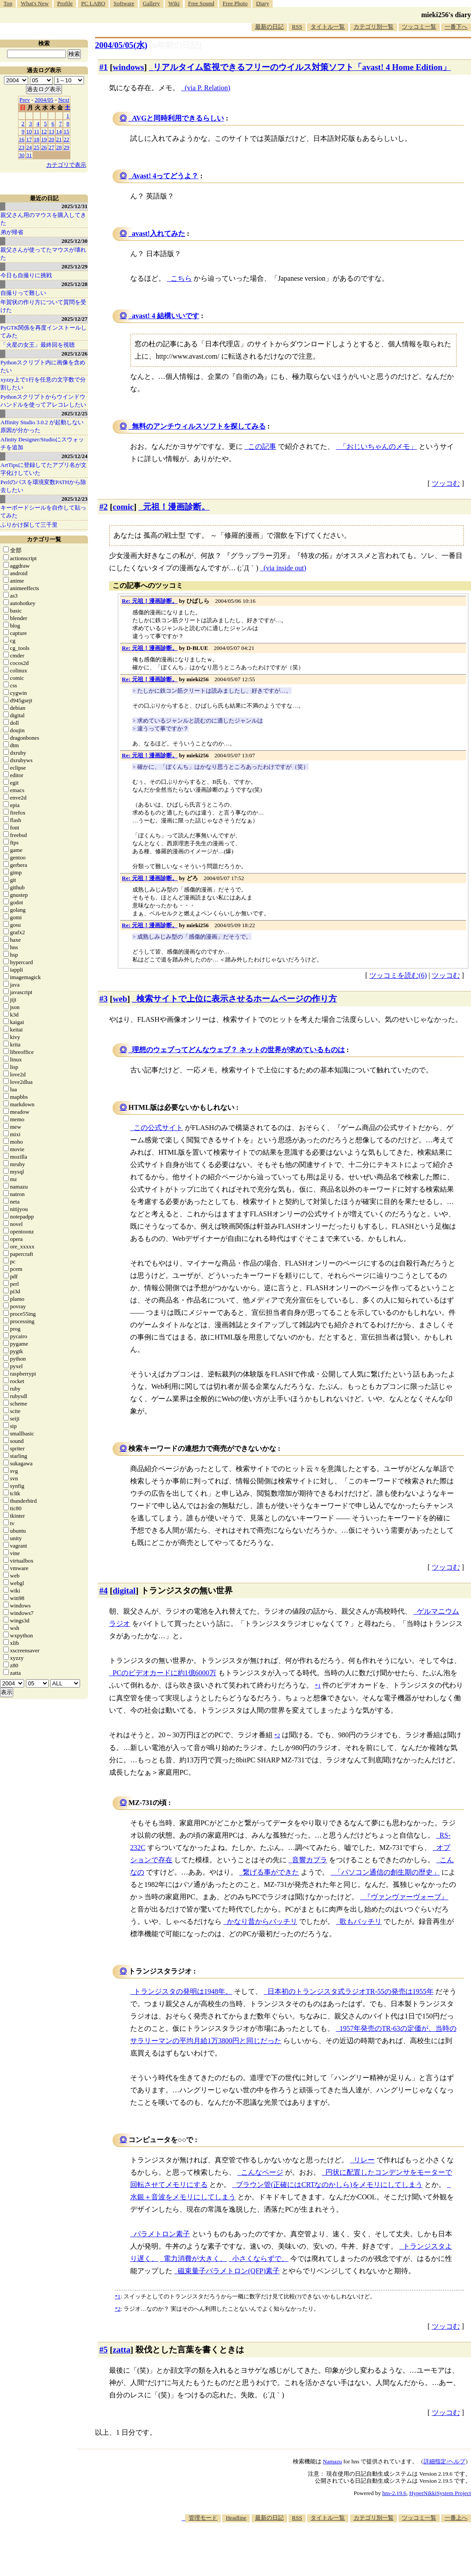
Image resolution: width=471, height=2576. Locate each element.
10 (29, 131)
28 (59, 147)
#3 (103, 998)
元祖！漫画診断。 (176, 506)
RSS (297, 26)
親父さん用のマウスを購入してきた (43, 219)
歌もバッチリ (361, 1921)
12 (44, 131)
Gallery (151, 3)
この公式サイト (158, 1127)
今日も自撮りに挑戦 (26, 275)
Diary (262, 3)
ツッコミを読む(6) (398, 975)
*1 (117, 2296)
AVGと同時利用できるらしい (178, 118)
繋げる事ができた (271, 1872)
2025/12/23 (75, 498)
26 (44, 147)
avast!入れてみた (158, 233)
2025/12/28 (75, 284)
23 (22, 147)
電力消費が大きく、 (195, 2258)
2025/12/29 (75, 266)
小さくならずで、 (260, 2258)
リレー (364, 2160)
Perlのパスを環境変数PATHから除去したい (43, 486)
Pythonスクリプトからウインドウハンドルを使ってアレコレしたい (43, 400)
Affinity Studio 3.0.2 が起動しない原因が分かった (42, 426)
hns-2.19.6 (394, 2493)
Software (123, 3)
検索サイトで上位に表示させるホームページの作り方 (236, 998)
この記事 (262, 446)
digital (124, 1590)
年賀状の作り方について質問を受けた (43, 306)
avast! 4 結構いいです (165, 315)
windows (128, 67)
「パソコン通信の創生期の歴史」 (387, 1872)
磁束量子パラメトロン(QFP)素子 (229, 2271)
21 (59, 139)
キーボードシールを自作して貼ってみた (43, 511)
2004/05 (44, 99)
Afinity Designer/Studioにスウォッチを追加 (42, 443)
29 (66, 147)
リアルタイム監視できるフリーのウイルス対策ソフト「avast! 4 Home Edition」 (302, 67)
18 (37, 139)
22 (66, 139)
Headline (236, 2517)
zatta (121, 2349)
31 (29, 155)
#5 (103, 2349)
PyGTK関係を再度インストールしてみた (43, 331)
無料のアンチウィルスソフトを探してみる (199, 426)
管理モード (203, 2517)
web (120, 998)
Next (63, 99)
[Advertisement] (311, 2549)
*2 (117, 2308)
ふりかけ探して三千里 (29, 524)
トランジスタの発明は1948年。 (183, 1991)
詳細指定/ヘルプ (444, 2461)
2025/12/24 (75, 456)
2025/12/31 (75, 206)
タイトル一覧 (327, 26)
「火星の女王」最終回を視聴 (37, 344)
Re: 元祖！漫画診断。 (150, 601)
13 (52, 131)
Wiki (173, 3)
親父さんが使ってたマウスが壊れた (43, 253)
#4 (103, 1590)
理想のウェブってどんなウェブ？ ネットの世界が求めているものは (238, 1049)
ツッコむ (446, 483)
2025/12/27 (75, 319)
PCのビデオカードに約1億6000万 (164, 1673)
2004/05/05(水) (121, 45)
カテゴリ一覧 (44, 539)
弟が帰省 (11, 232)
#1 (103, 67)
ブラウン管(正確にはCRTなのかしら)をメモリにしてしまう (329, 2184)
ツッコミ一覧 (419, 26)
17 (29, 139)
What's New (34, 3)
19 (44, 139)
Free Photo (235, 3)
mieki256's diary (446, 14)
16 (22, 139)
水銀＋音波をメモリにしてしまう (183, 2197)
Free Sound (201, 3)
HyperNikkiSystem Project (440, 2493)
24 (29, 147)
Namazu (332, 2461)
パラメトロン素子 (162, 2234)
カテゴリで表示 (66, 164)
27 (52, 147)
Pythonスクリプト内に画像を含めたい (42, 366)
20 (52, 139)
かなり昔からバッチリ (262, 1921)
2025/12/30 (75, 241)
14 (59, 131)
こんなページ (262, 2172)
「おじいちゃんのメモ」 (378, 446)
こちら (181, 278)
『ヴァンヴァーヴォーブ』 (406, 1897)
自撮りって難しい (23, 293)
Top (8, 3)
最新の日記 (269, 26)
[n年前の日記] (175, 45)
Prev (24, 99)
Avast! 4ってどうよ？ (165, 176)
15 (66, 131)
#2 (103, 506)
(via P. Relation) (207, 88)
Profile (65, 3)
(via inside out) (284, 568)
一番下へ (456, 26)
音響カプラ (309, 1860)
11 (37, 131)
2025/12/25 (75, 413)
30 (22, 155)
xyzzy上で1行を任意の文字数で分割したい (43, 383)
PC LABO (93, 3)
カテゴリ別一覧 (374, 26)
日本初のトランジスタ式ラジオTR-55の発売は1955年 (350, 1991)
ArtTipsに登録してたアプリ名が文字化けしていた (43, 469)
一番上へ (456, 2517)
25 (37, 147)
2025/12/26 (75, 353)
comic (123, 506)
